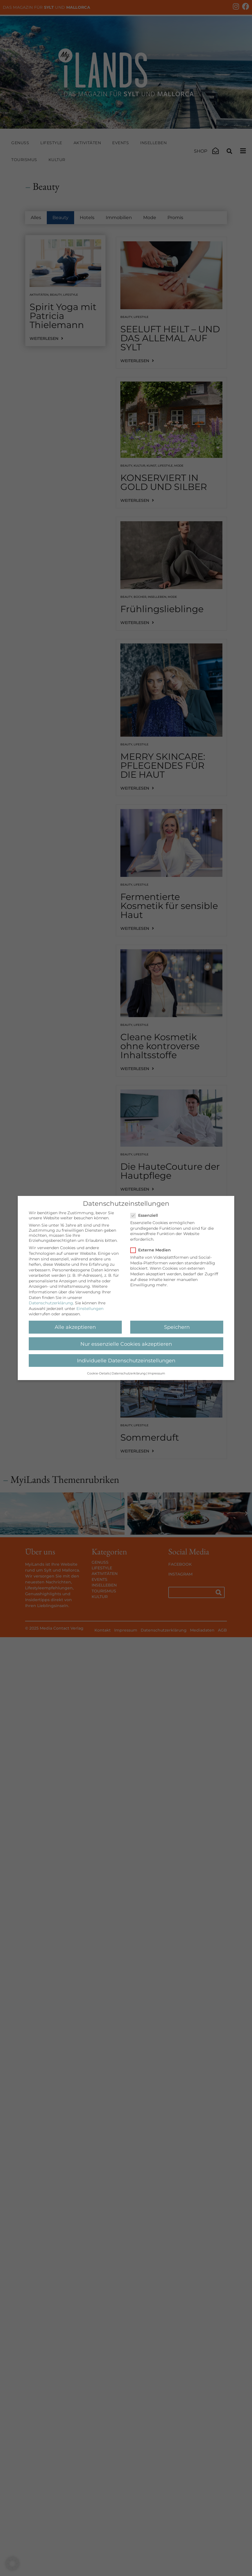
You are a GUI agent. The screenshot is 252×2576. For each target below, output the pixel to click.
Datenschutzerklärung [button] (129, 1373)
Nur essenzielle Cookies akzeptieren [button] (126, 1344)
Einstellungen (89, 1308)
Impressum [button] (156, 1373)
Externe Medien (152, 1250)
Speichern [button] (177, 1327)
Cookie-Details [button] (98, 1373)
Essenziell (146, 1215)
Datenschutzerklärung (51, 1302)
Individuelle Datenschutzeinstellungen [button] (126, 1360)
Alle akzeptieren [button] (75, 1327)
